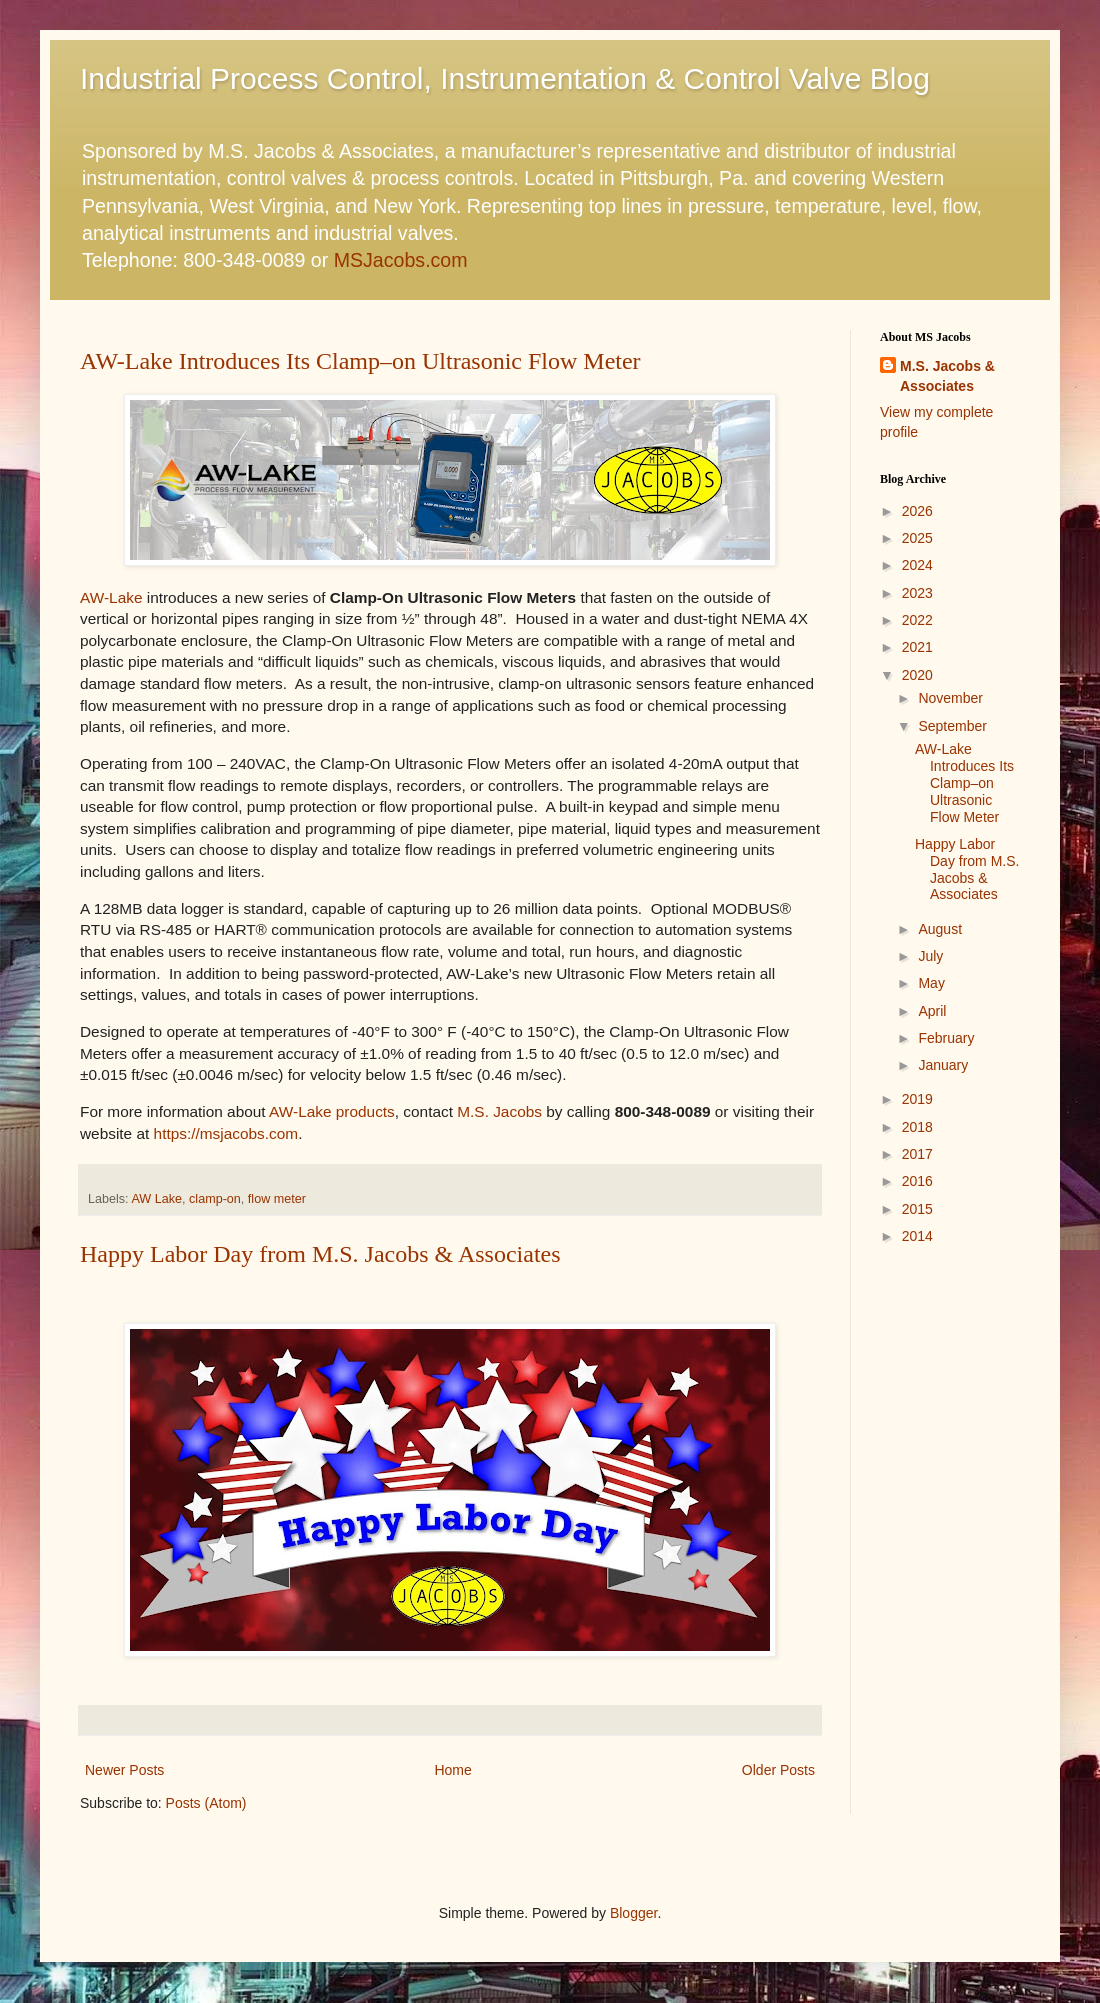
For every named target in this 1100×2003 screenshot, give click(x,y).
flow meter (277, 1199)
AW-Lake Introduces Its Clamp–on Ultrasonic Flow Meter (360, 361)
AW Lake (156, 1199)
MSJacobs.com (401, 260)
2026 (917, 511)
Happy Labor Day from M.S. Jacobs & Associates (320, 1254)
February (946, 1038)
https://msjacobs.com (226, 1133)
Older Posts (778, 1770)
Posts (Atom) (206, 1803)
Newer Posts (124, 1770)
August (940, 929)
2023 (917, 593)
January (943, 1065)
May (931, 983)
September (952, 726)
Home (452, 1770)
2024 (917, 565)
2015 (917, 1209)
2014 (917, 1236)
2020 (917, 675)
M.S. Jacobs (499, 1111)
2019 (917, 1099)
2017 (917, 1154)
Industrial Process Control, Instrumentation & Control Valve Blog (505, 78)
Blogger (633, 1913)
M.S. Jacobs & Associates (947, 376)
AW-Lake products (332, 1111)
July (930, 956)
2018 (917, 1127)
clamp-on (215, 1199)
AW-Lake (111, 597)
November (950, 698)
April (932, 1011)
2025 (917, 538)
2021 (917, 647)
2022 (917, 620)
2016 (917, 1181)
